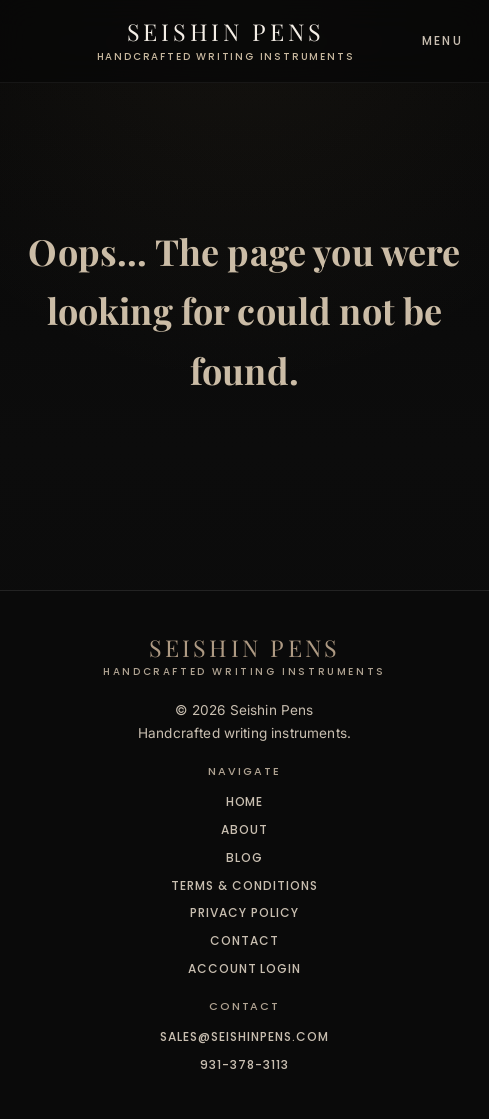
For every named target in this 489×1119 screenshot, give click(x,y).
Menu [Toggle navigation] (442, 40)
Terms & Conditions (244, 885)
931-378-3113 (244, 1064)
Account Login (244, 968)
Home (245, 801)
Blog (244, 857)
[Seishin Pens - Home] (226, 41)
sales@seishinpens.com (244, 1036)
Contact (244, 940)
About (244, 829)
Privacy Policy (244, 912)
